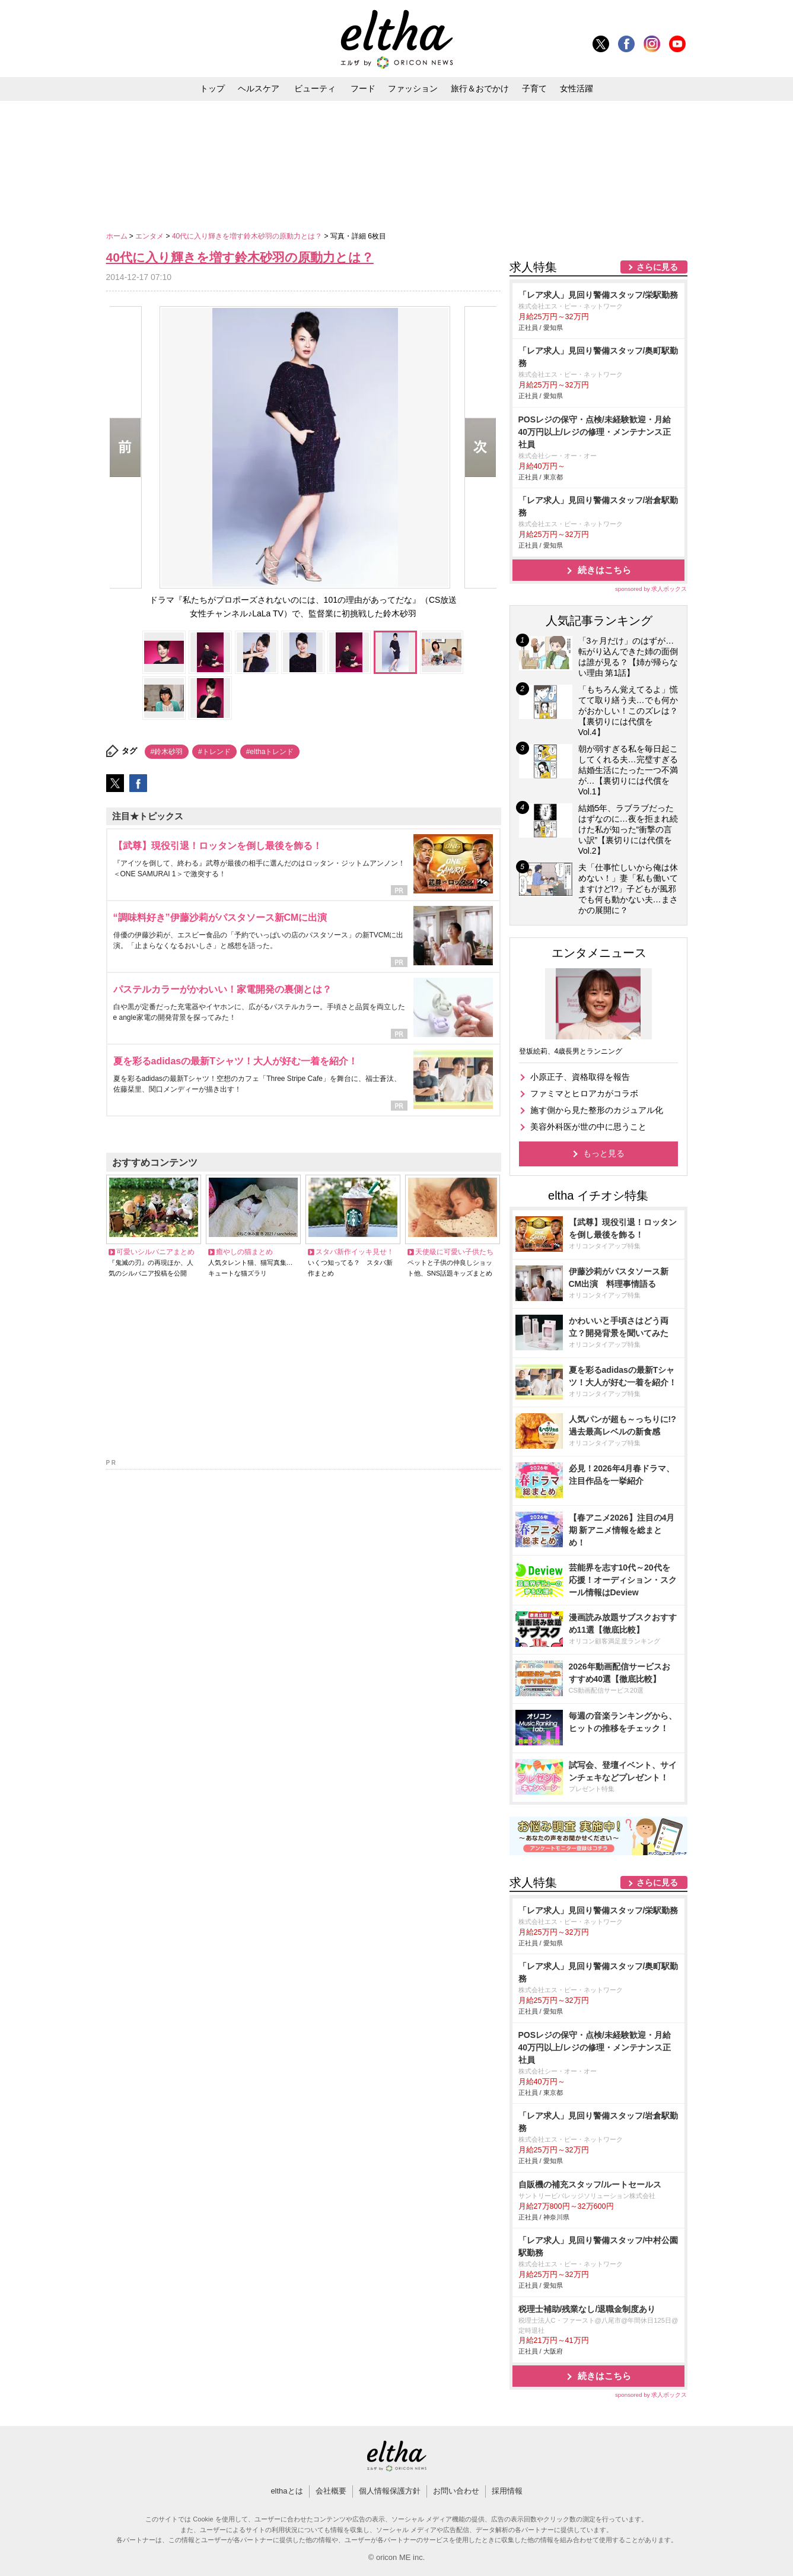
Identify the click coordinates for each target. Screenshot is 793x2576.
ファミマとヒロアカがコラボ (584, 1093)
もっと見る (604, 1153)
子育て (534, 88)
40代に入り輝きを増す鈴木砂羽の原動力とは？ (248, 236)
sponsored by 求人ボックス (651, 589)
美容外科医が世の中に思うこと (588, 1126)
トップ (212, 88)
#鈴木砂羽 (167, 752)
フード (363, 88)
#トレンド (214, 752)
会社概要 (331, 2490)
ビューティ (315, 88)
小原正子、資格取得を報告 (580, 1077)
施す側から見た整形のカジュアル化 (596, 1110)
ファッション (413, 88)
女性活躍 (576, 88)
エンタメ (150, 236)
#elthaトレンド (270, 752)
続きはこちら (604, 570)
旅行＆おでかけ (480, 88)
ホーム (117, 236)
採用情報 (507, 2490)
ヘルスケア (258, 88)
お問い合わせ (456, 2490)
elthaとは (286, 2490)
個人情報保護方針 (390, 2490)
